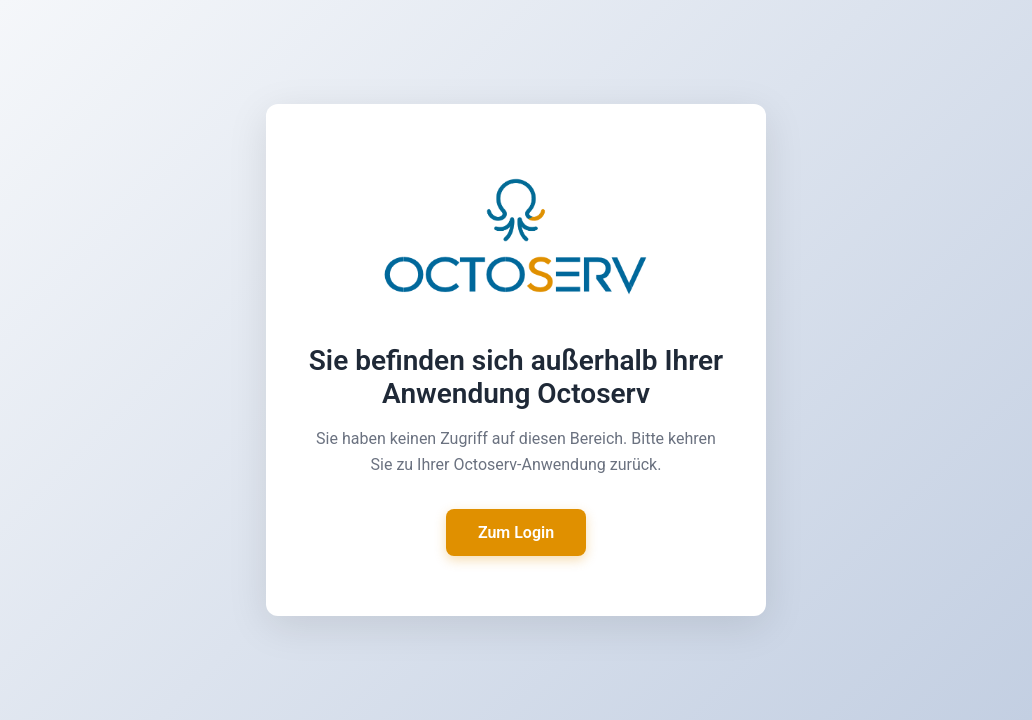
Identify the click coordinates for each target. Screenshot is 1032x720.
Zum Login (516, 532)
